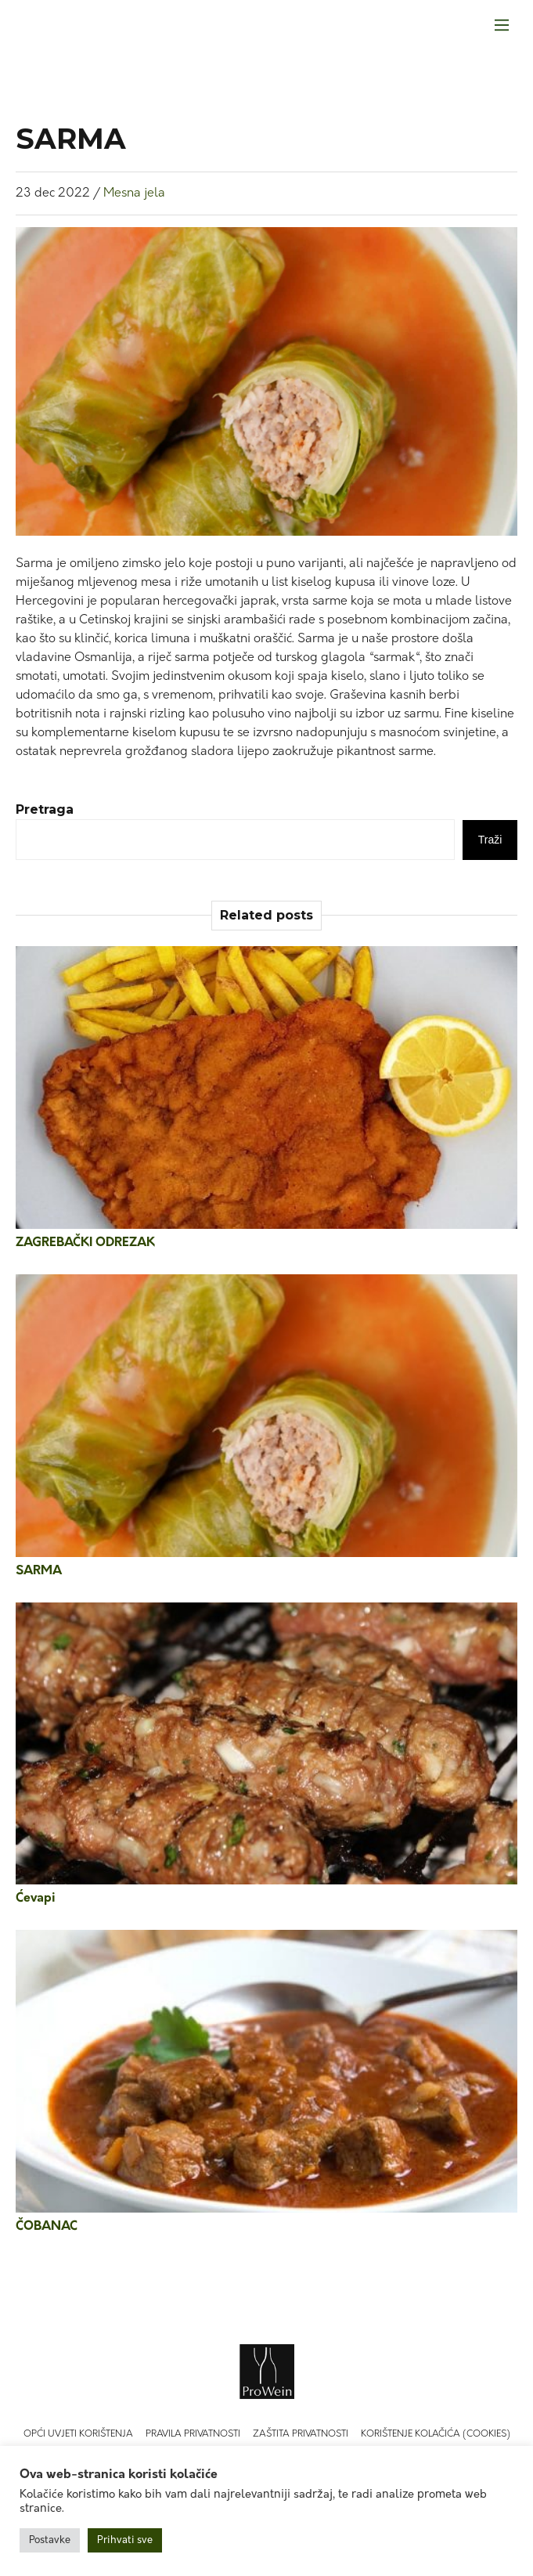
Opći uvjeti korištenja (78, 2434)
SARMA (39, 1571)
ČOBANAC (46, 2226)
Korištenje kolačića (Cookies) (435, 2434)
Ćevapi (36, 1898)
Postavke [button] (49, 2540)
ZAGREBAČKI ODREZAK (85, 1243)
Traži (490, 839)
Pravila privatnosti (193, 2434)
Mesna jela (134, 193)
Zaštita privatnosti (300, 2434)
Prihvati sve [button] (125, 2540)
